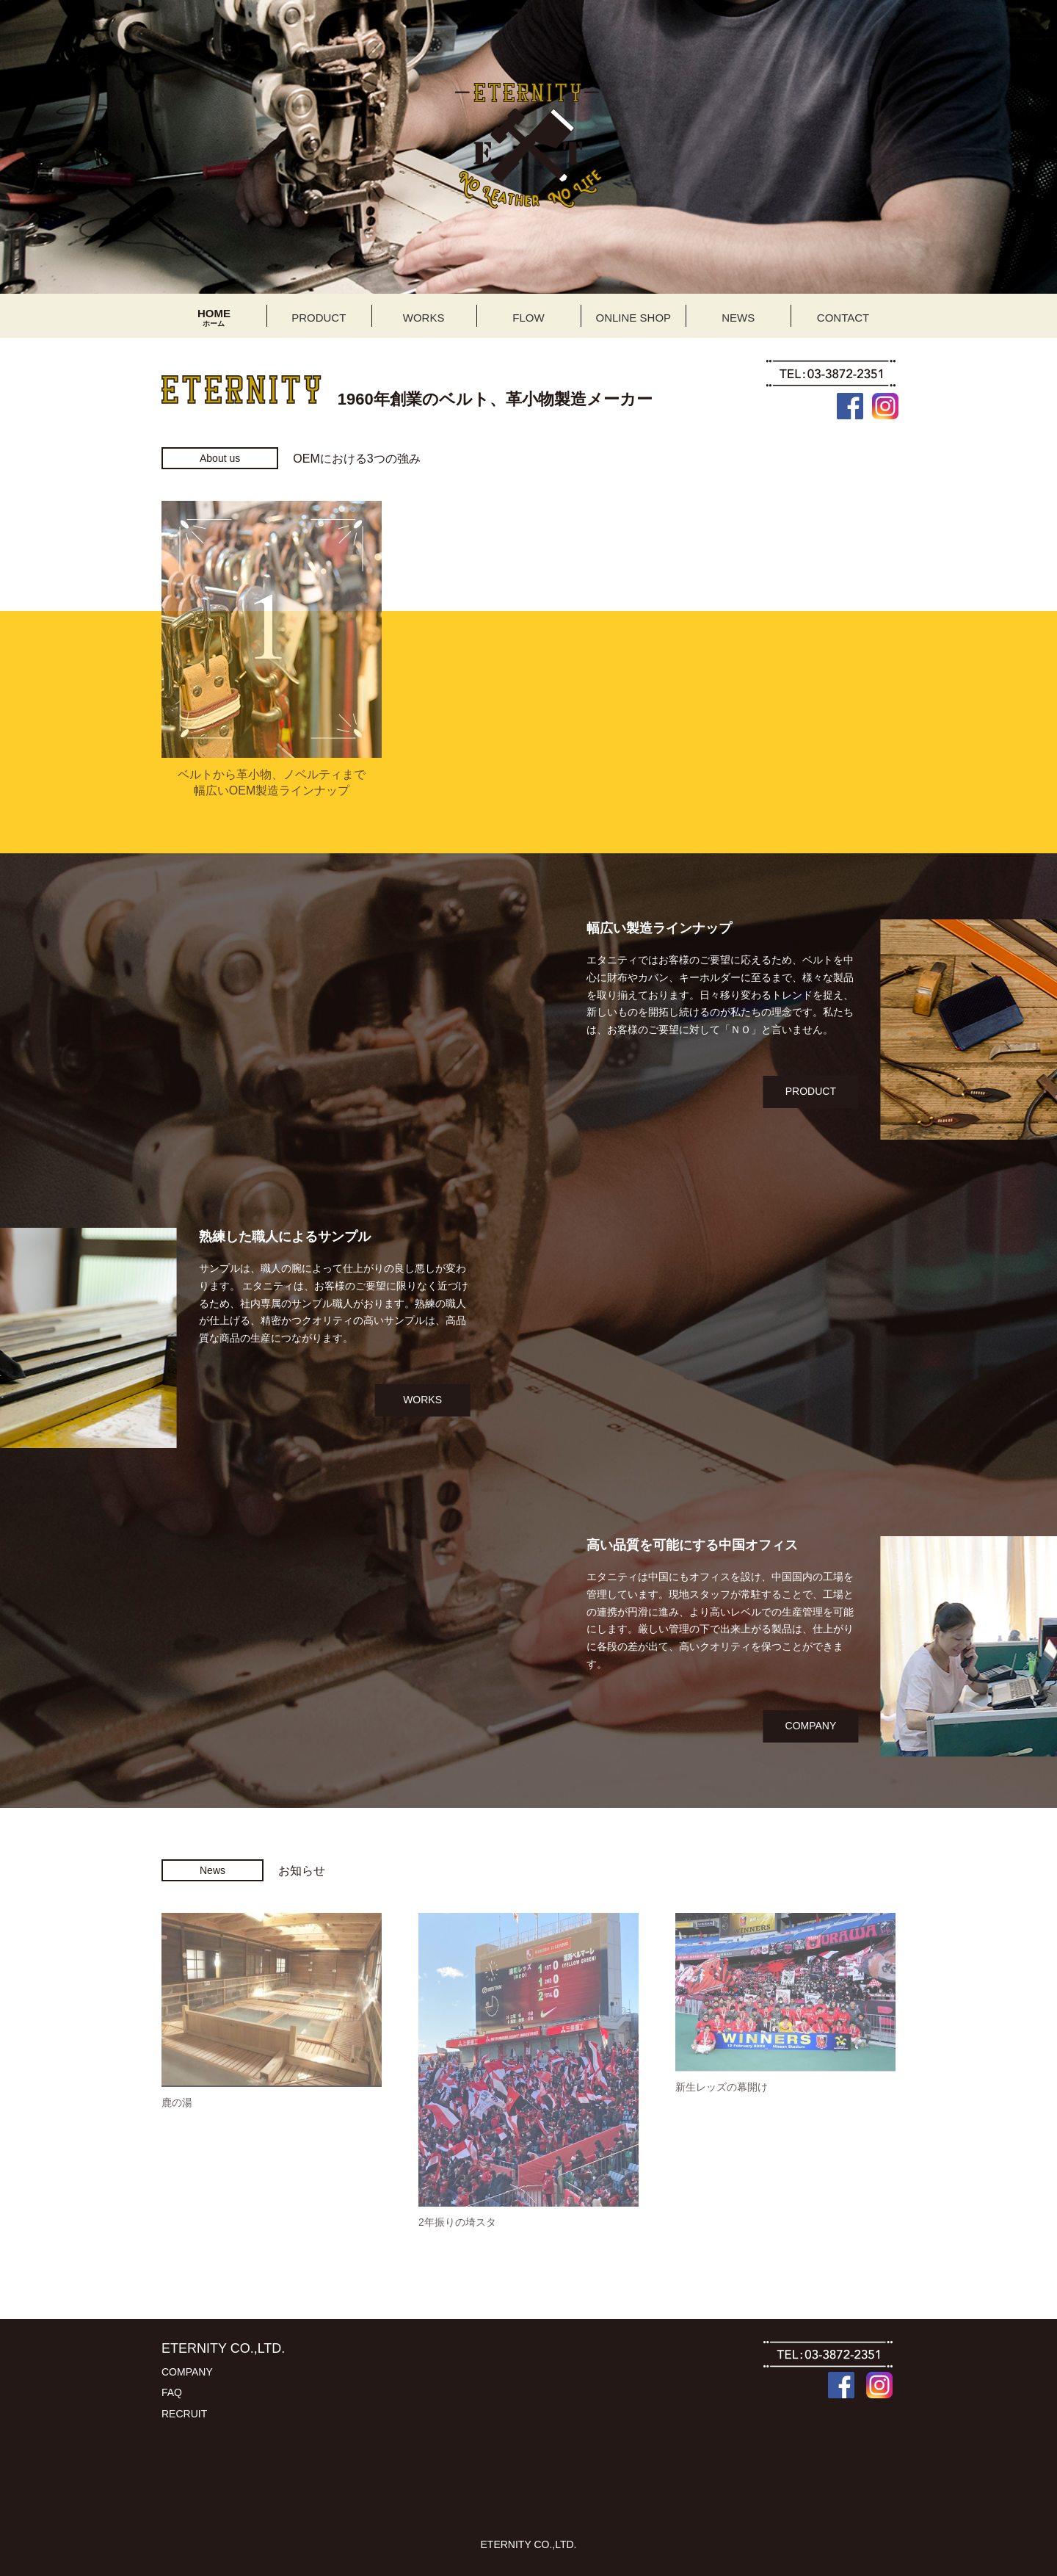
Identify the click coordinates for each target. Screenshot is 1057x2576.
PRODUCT (991, 1091)
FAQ (171, 2392)
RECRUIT (184, 2414)
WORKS (241, 1399)
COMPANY (991, 1726)
